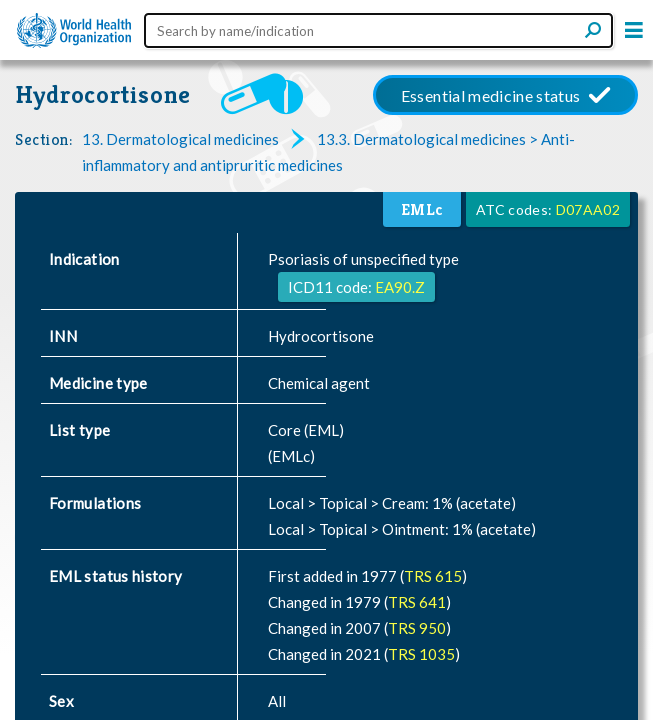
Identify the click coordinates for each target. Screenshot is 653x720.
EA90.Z (400, 287)
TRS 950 (417, 628)
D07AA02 (588, 209)
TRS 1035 (421, 654)
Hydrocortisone (103, 94)
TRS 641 (417, 602)
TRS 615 (433, 576)
